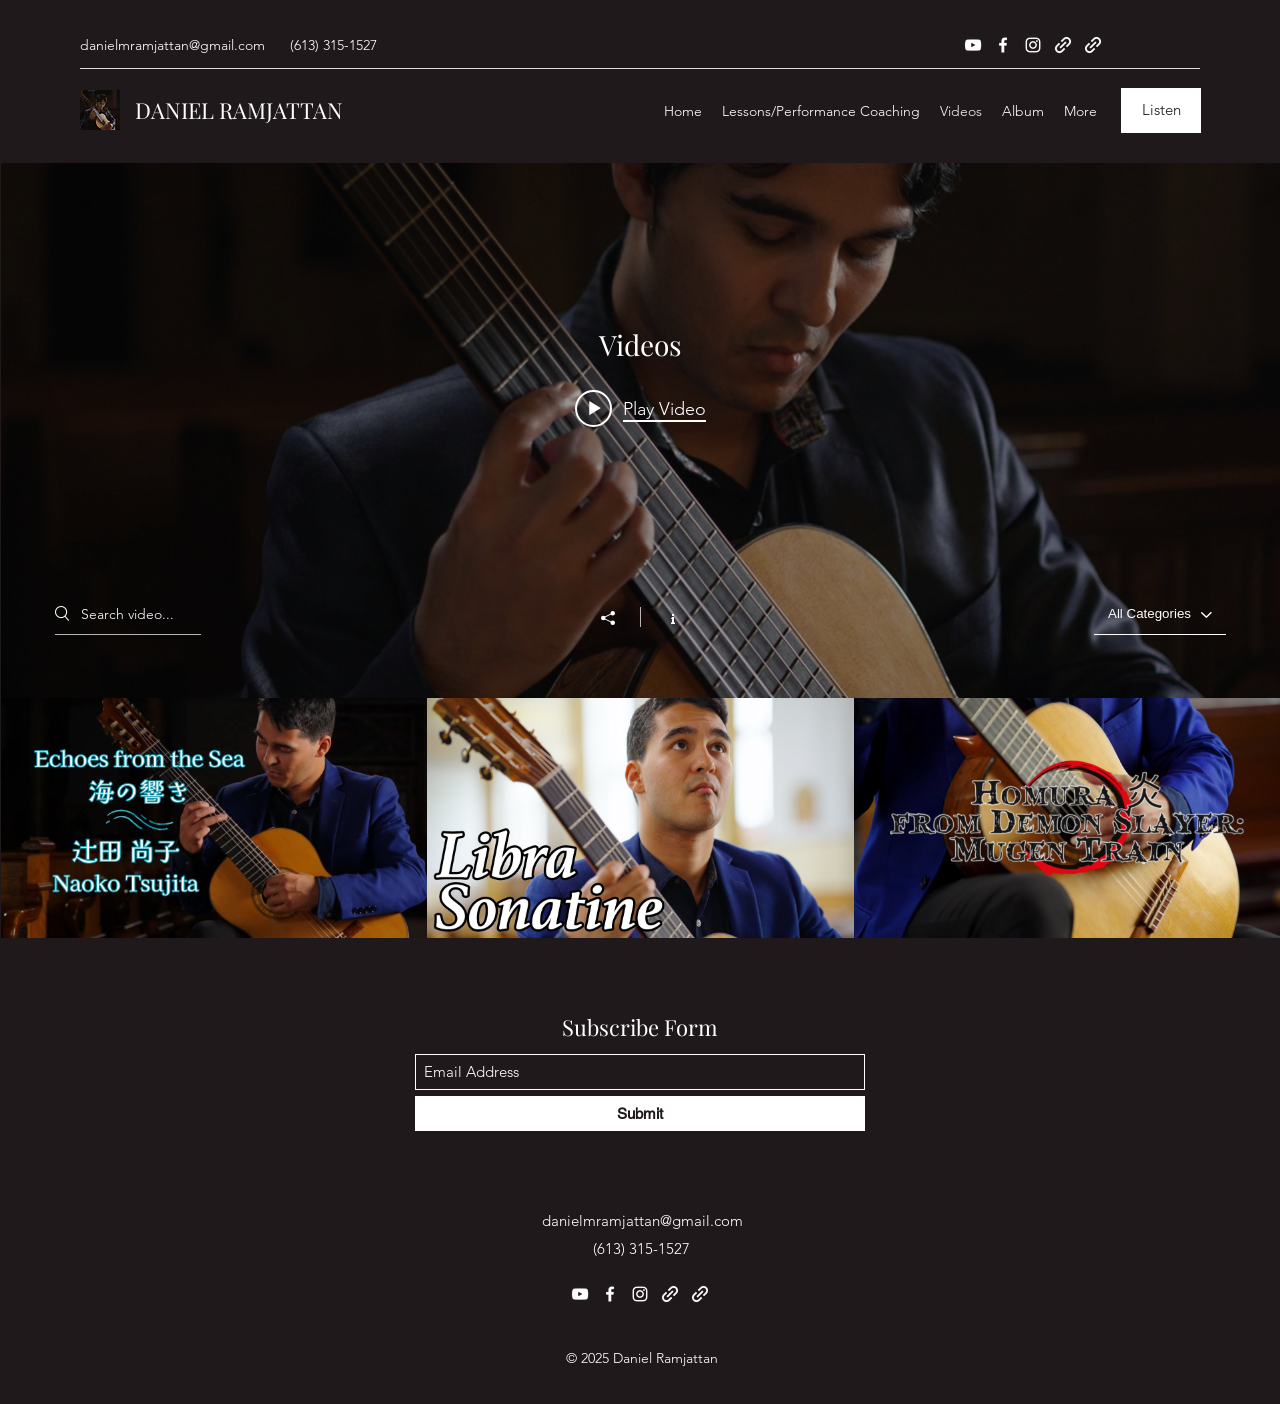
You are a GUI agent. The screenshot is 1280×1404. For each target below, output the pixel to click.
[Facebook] (1003, 45)
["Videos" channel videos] (640, 818)
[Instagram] (1033, 45)
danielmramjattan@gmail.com (172, 45)
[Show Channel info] (662, 617)
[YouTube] (973, 45)
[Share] (618, 618)
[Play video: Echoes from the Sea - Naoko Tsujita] (640, 408)
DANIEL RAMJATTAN (239, 110)
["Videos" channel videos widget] (640, 550)
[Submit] (640, 1113)
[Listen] (1161, 110)
